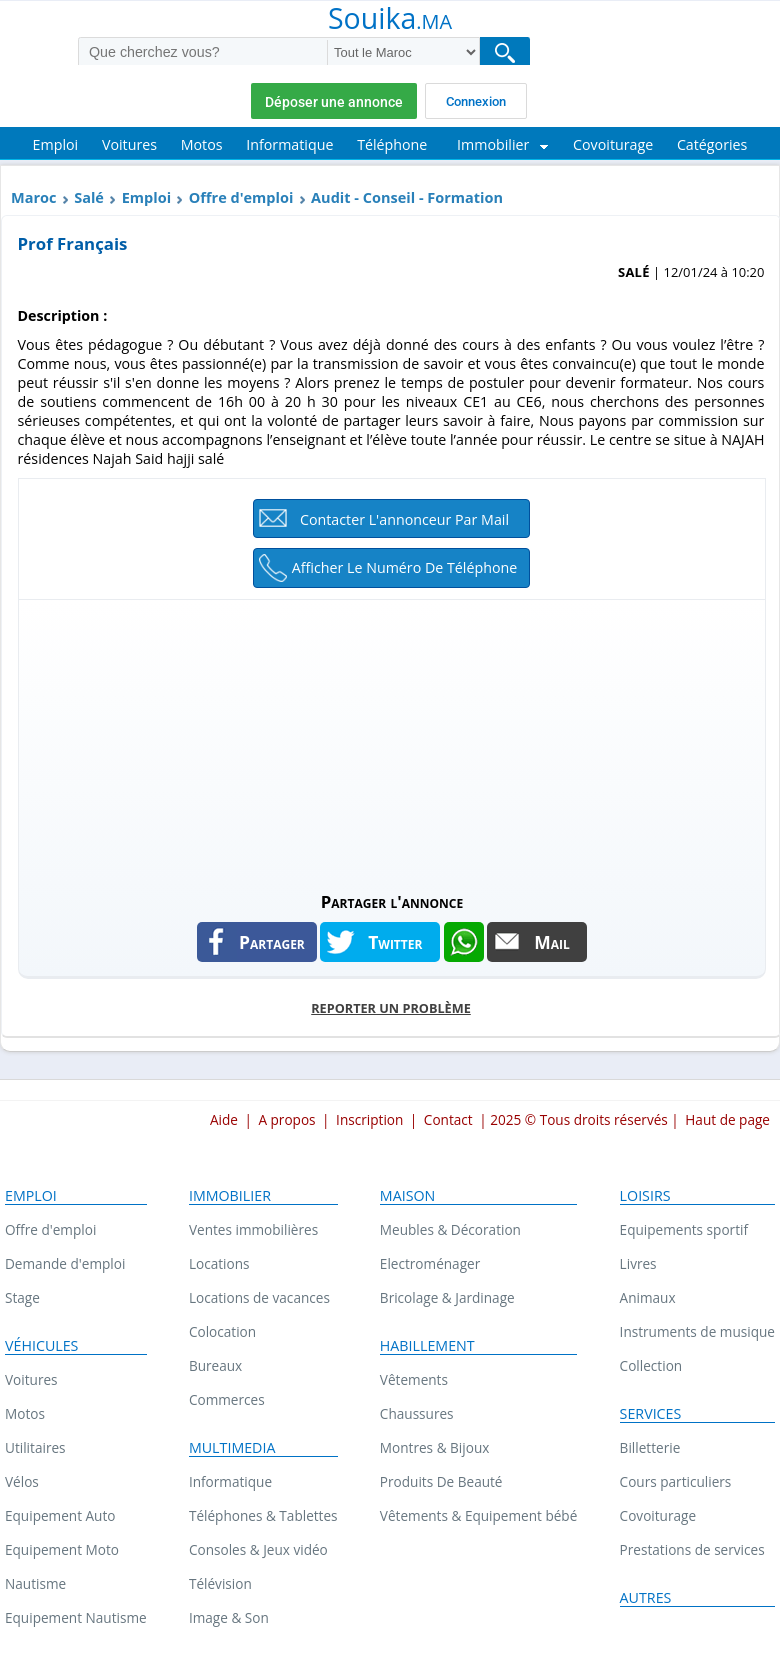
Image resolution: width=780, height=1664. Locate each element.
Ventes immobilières (253, 1229)
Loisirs (645, 1196)
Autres (646, 1598)
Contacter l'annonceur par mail (404, 519)
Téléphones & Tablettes (263, 1515)
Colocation (222, 1331)
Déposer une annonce (334, 102)
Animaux (648, 1297)
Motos (25, 1413)
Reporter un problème (391, 1008)
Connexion (476, 101)
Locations (219, 1263)
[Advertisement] (392, 740)
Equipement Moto (62, 1549)
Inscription (369, 1119)
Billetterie (650, 1447)
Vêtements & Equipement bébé (478, 1515)
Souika (390, 20)
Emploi (146, 197)
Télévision (220, 1583)
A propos (286, 1119)
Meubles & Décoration (450, 1229)
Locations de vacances (259, 1297)
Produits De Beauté (441, 1481)
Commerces (227, 1399)
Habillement (427, 1346)
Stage (22, 1297)
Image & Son (229, 1617)
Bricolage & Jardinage (447, 1297)
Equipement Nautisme (76, 1617)
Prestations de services (692, 1549)
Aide (224, 1119)
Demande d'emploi (65, 1263)
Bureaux (215, 1365)
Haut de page (727, 1119)
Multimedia (232, 1448)
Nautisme (35, 1583)
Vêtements (414, 1379)
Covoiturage (658, 1515)
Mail (552, 942)
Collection (651, 1365)
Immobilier (230, 1196)
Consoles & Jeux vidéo (258, 1549)
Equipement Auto (60, 1515)
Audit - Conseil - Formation (407, 197)
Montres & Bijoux (435, 1447)
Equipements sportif (684, 1229)
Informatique (230, 1481)
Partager (272, 942)
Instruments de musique (697, 1331)
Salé (89, 197)
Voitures (31, 1379)
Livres (638, 1263)
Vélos (22, 1481)
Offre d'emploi (241, 197)
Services (651, 1414)
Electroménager (430, 1263)
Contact (448, 1119)
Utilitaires (35, 1447)
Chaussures (417, 1413)
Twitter (395, 942)
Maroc (33, 197)
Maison (407, 1196)
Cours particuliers (676, 1481)
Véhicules (41, 1346)
